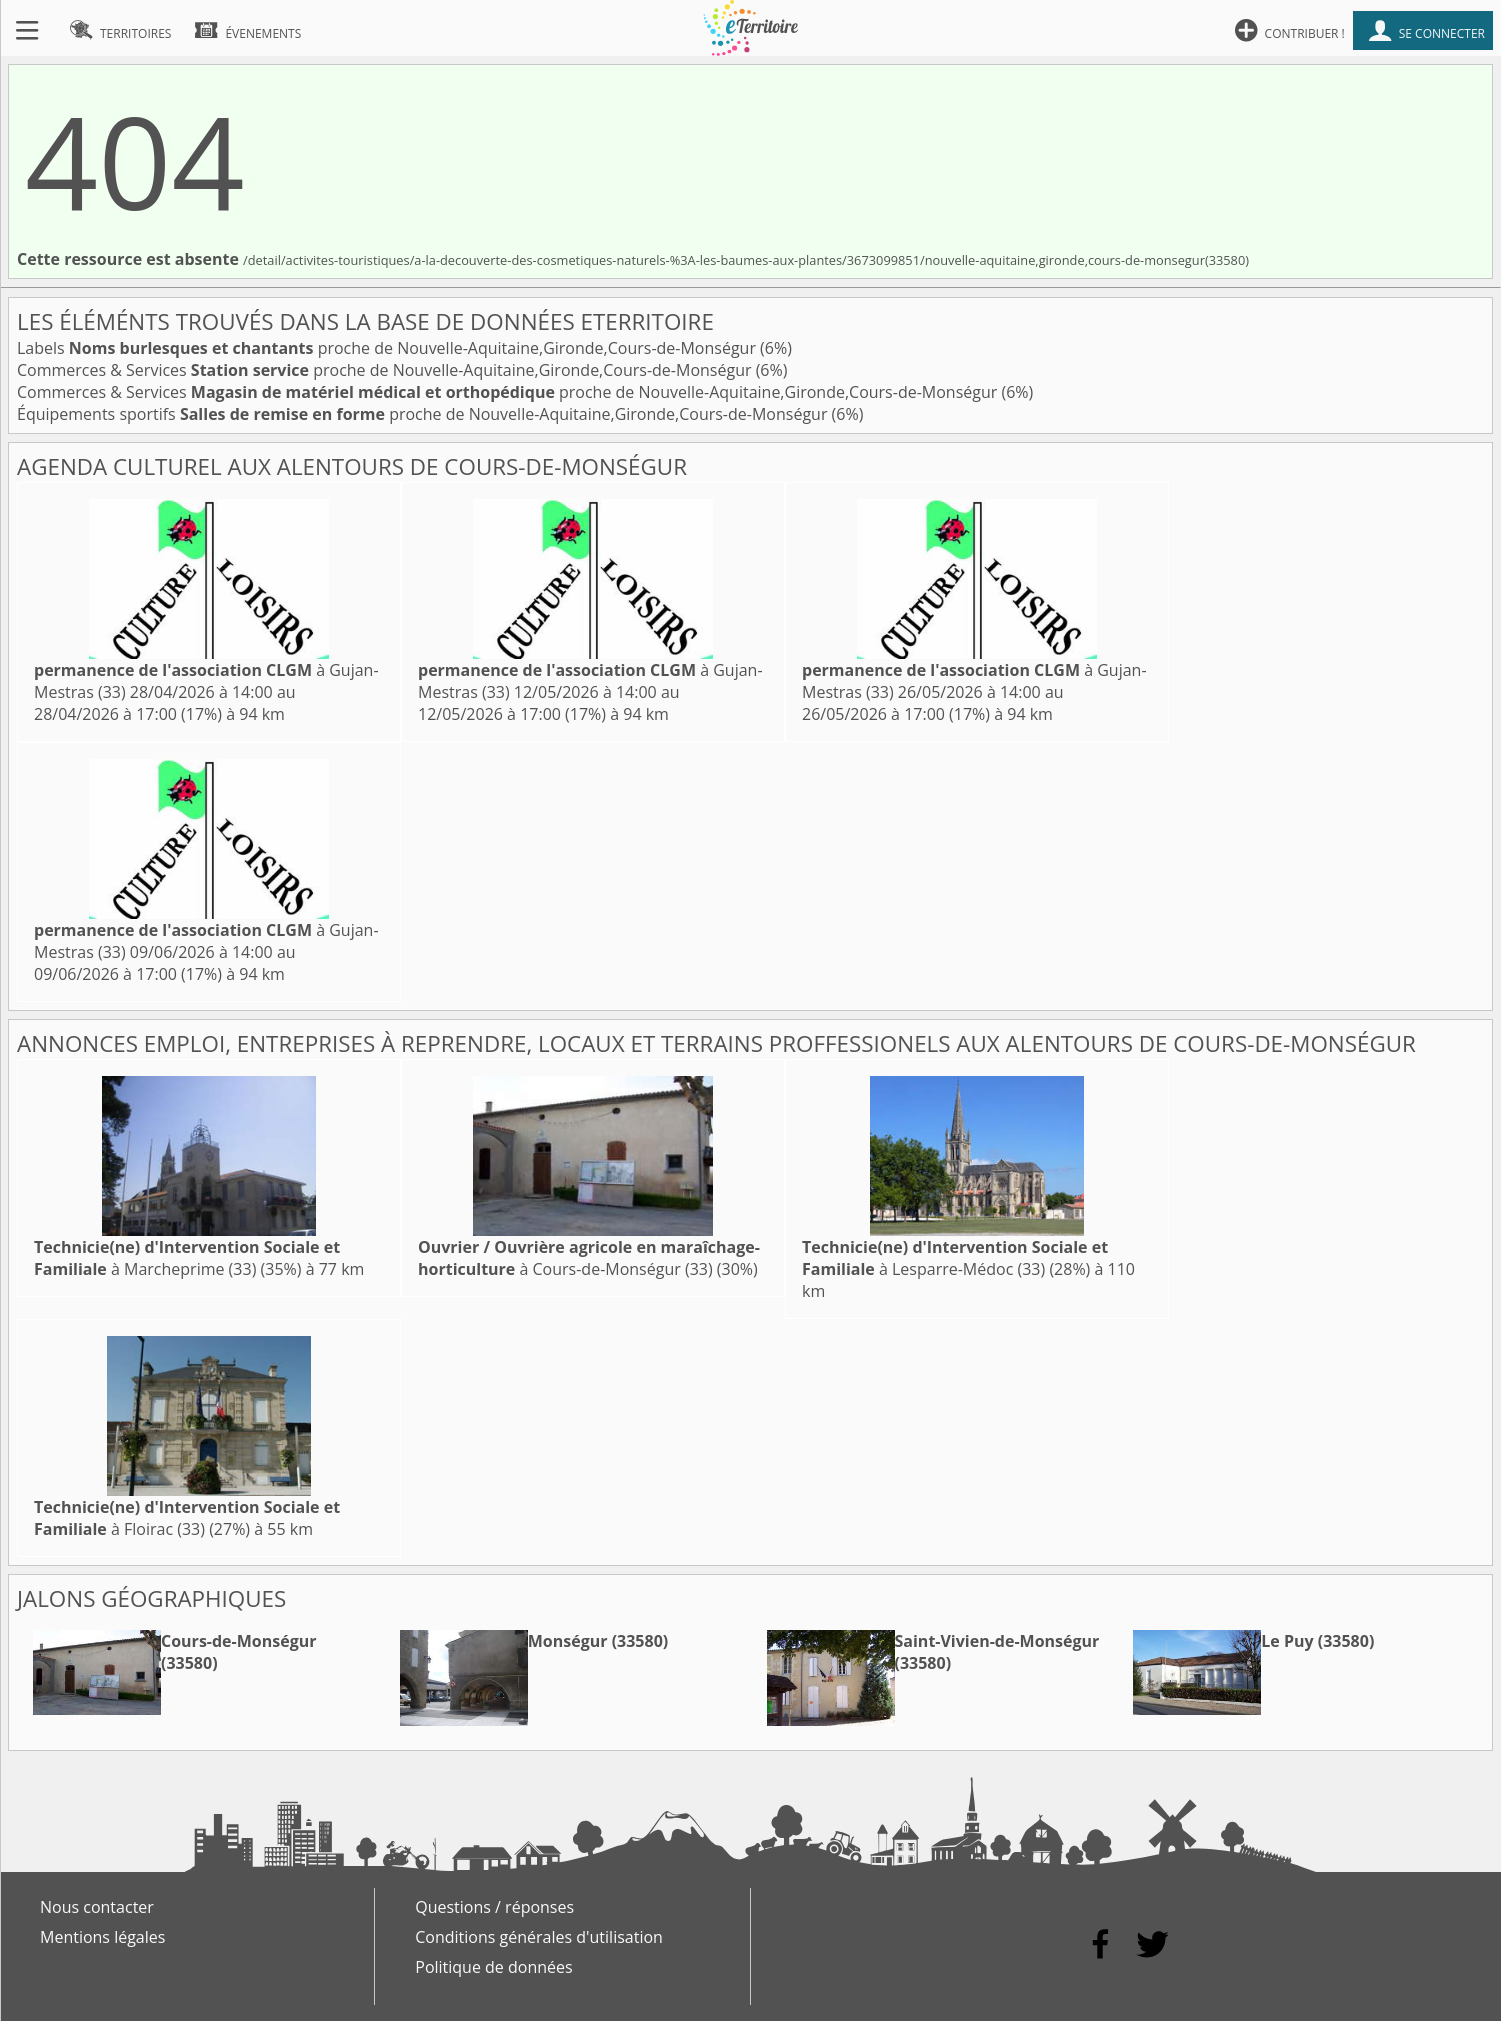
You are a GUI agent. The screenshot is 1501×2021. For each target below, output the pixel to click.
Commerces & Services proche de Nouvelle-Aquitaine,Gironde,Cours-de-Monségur (386, 370)
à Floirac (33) (187, 1518)
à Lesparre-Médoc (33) (955, 1258)
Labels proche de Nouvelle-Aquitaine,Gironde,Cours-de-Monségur (388, 348)
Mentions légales (102, 1937)
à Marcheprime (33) (187, 1258)
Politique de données (493, 1967)
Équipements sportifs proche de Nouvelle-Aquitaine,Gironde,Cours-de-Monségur (424, 414)
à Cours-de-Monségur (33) (589, 1258)
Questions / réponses (494, 1907)
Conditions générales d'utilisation (539, 1937)
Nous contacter (97, 1907)
